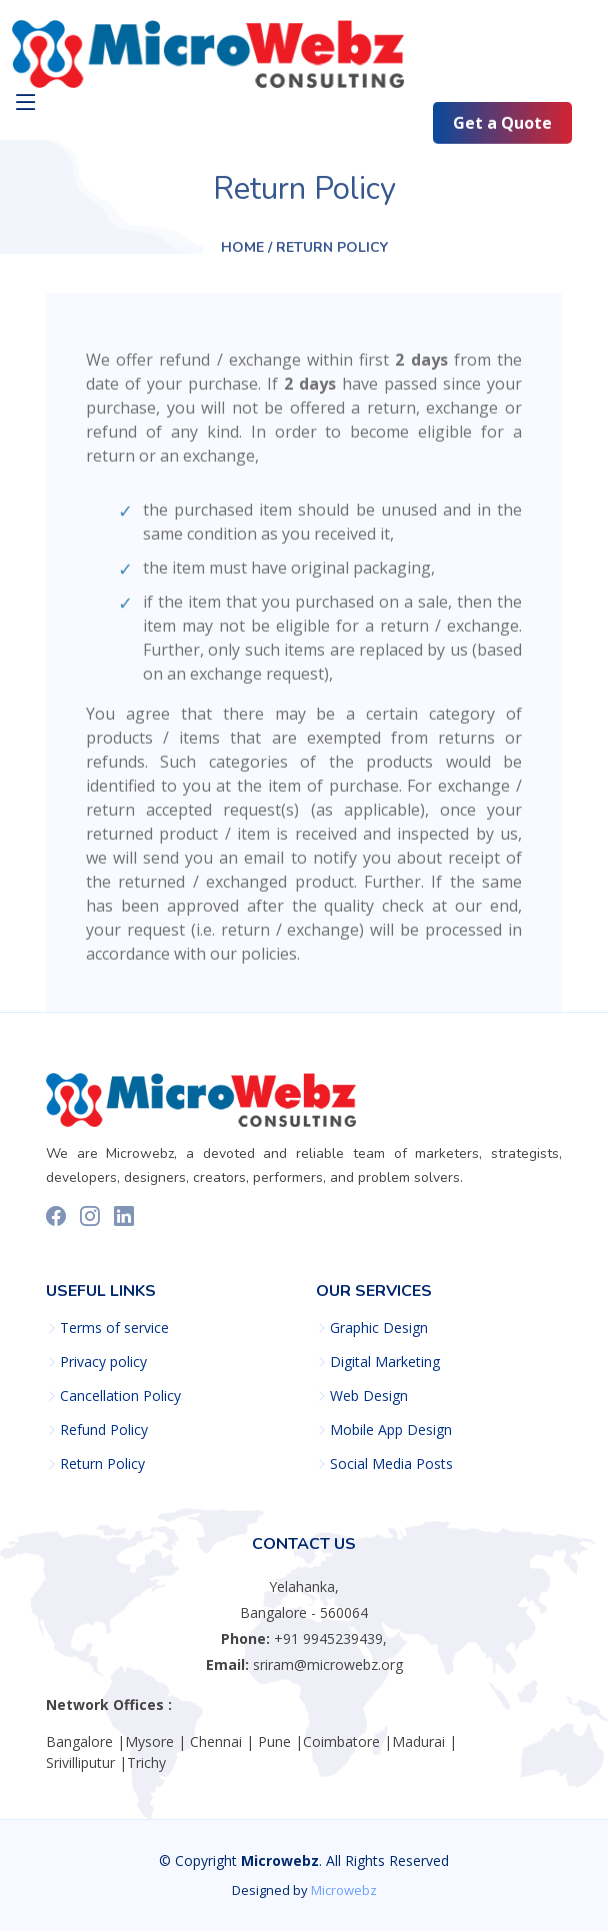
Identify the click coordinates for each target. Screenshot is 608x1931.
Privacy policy (103, 1362)
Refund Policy (104, 1430)
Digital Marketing (385, 1362)
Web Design (369, 1396)
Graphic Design (379, 1328)
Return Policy (102, 1464)
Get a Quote (502, 124)
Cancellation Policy (120, 1396)
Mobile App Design (391, 1430)
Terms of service (114, 1328)
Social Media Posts (391, 1464)
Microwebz (344, 1890)
